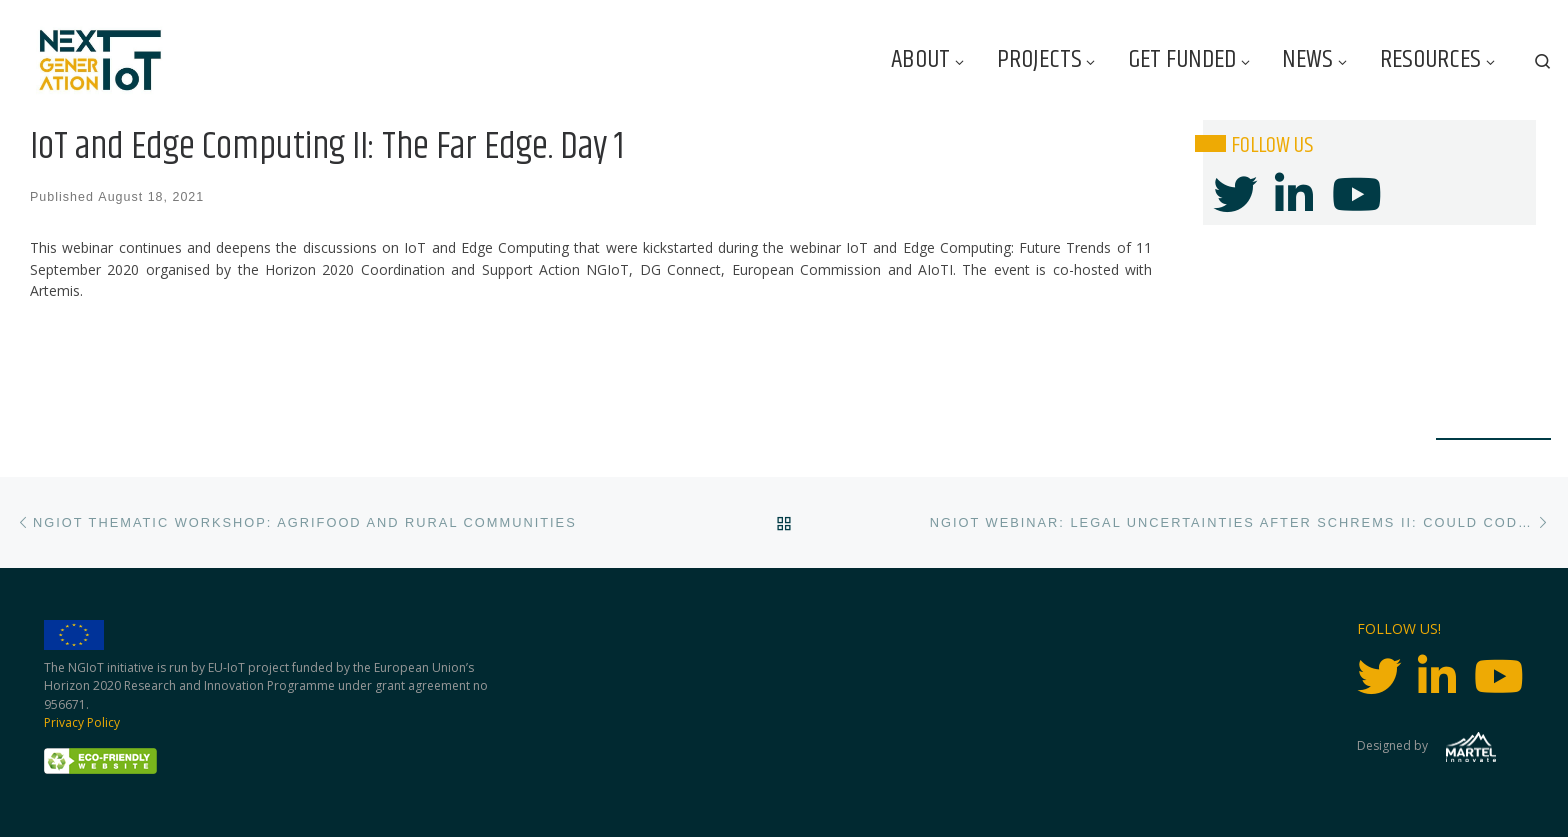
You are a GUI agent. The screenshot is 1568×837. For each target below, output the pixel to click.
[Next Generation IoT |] (100, 60)
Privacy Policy (82, 722)
